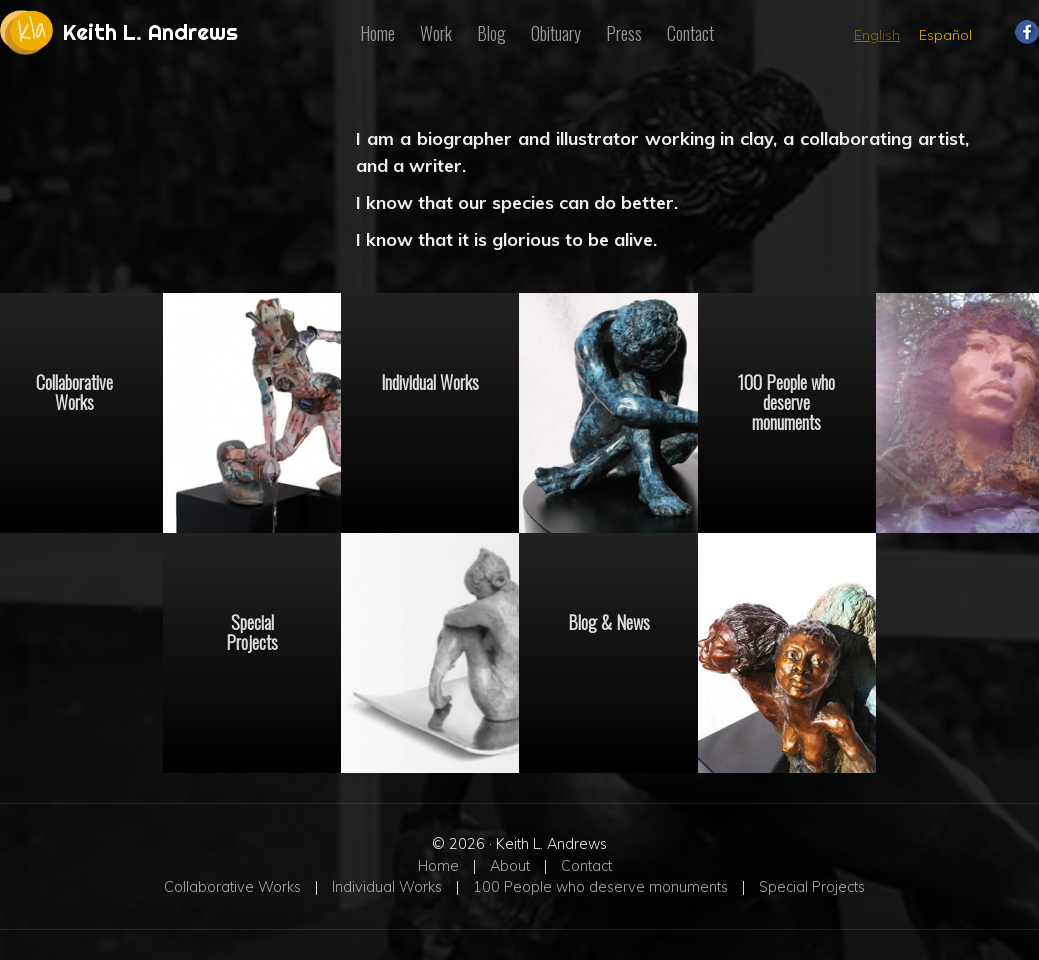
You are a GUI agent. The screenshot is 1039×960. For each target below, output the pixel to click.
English (877, 35)
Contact (690, 33)
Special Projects (252, 631)
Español (945, 35)
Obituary (556, 33)
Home (377, 33)
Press (624, 33)
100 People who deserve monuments (786, 400)
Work (436, 33)
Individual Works (430, 381)
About (510, 866)
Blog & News (609, 621)
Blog (491, 33)
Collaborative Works (232, 887)
